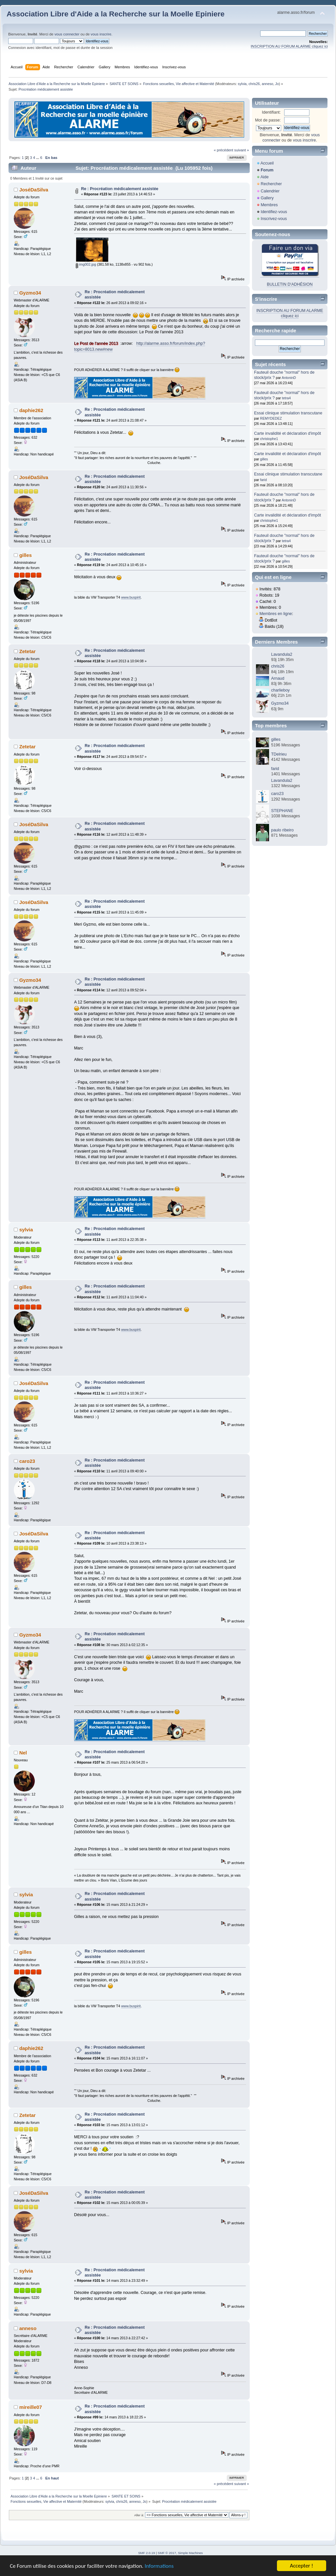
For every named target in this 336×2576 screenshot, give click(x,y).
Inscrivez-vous (274, 218)
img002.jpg (86, 264)
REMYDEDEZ (271, 418)
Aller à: (139, 2515)
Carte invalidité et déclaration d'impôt (287, 433)
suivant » (241, 150)
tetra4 (286, 398)
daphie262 (31, 410)
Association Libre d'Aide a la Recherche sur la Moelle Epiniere (115, 14)
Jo (277, 84)
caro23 (27, 1461)
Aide (265, 177)
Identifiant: (271, 112)
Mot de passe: (268, 120)
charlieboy (280, 690)
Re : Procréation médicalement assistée (119, 189)
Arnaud (277, 678)
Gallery (267, 198)
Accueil (267, 163)
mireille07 (30, 2407)
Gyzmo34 (30, 293)
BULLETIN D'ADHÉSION (290, 284)
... (38, 158)
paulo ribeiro (282, 830)
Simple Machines (190, 2553)
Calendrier (270, 191)
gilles (25, 555)
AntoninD (289, 378)
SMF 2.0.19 (146, 2553)
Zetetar (27, 651)
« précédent (223, 150)
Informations (159, 2566)
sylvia (242, 84)
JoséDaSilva (33, 189)
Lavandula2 (281, 654)
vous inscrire (101, 34)
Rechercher (271, 184)
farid (263, 480)
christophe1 (269, 439)
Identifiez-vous (274, 211)
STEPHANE (282, 810)
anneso (267, 84)
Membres (269, 205)
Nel (23, 1752)
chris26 (254, 84)
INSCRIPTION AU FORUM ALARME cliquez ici (289, 46)
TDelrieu (278, 754)
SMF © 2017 (167, 2553)
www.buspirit (130, 597)
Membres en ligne (276, 613)
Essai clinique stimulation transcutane (288, 413)
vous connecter (66, 34)
